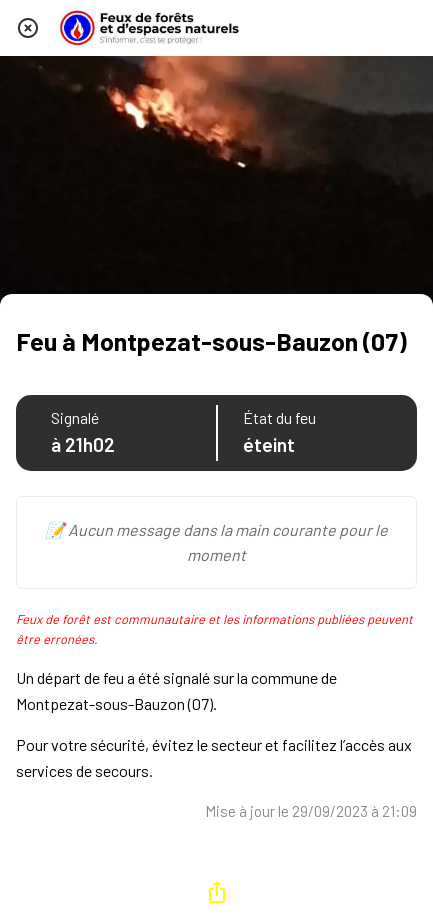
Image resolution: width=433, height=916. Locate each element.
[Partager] (217, 892)
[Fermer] (28, 28)
